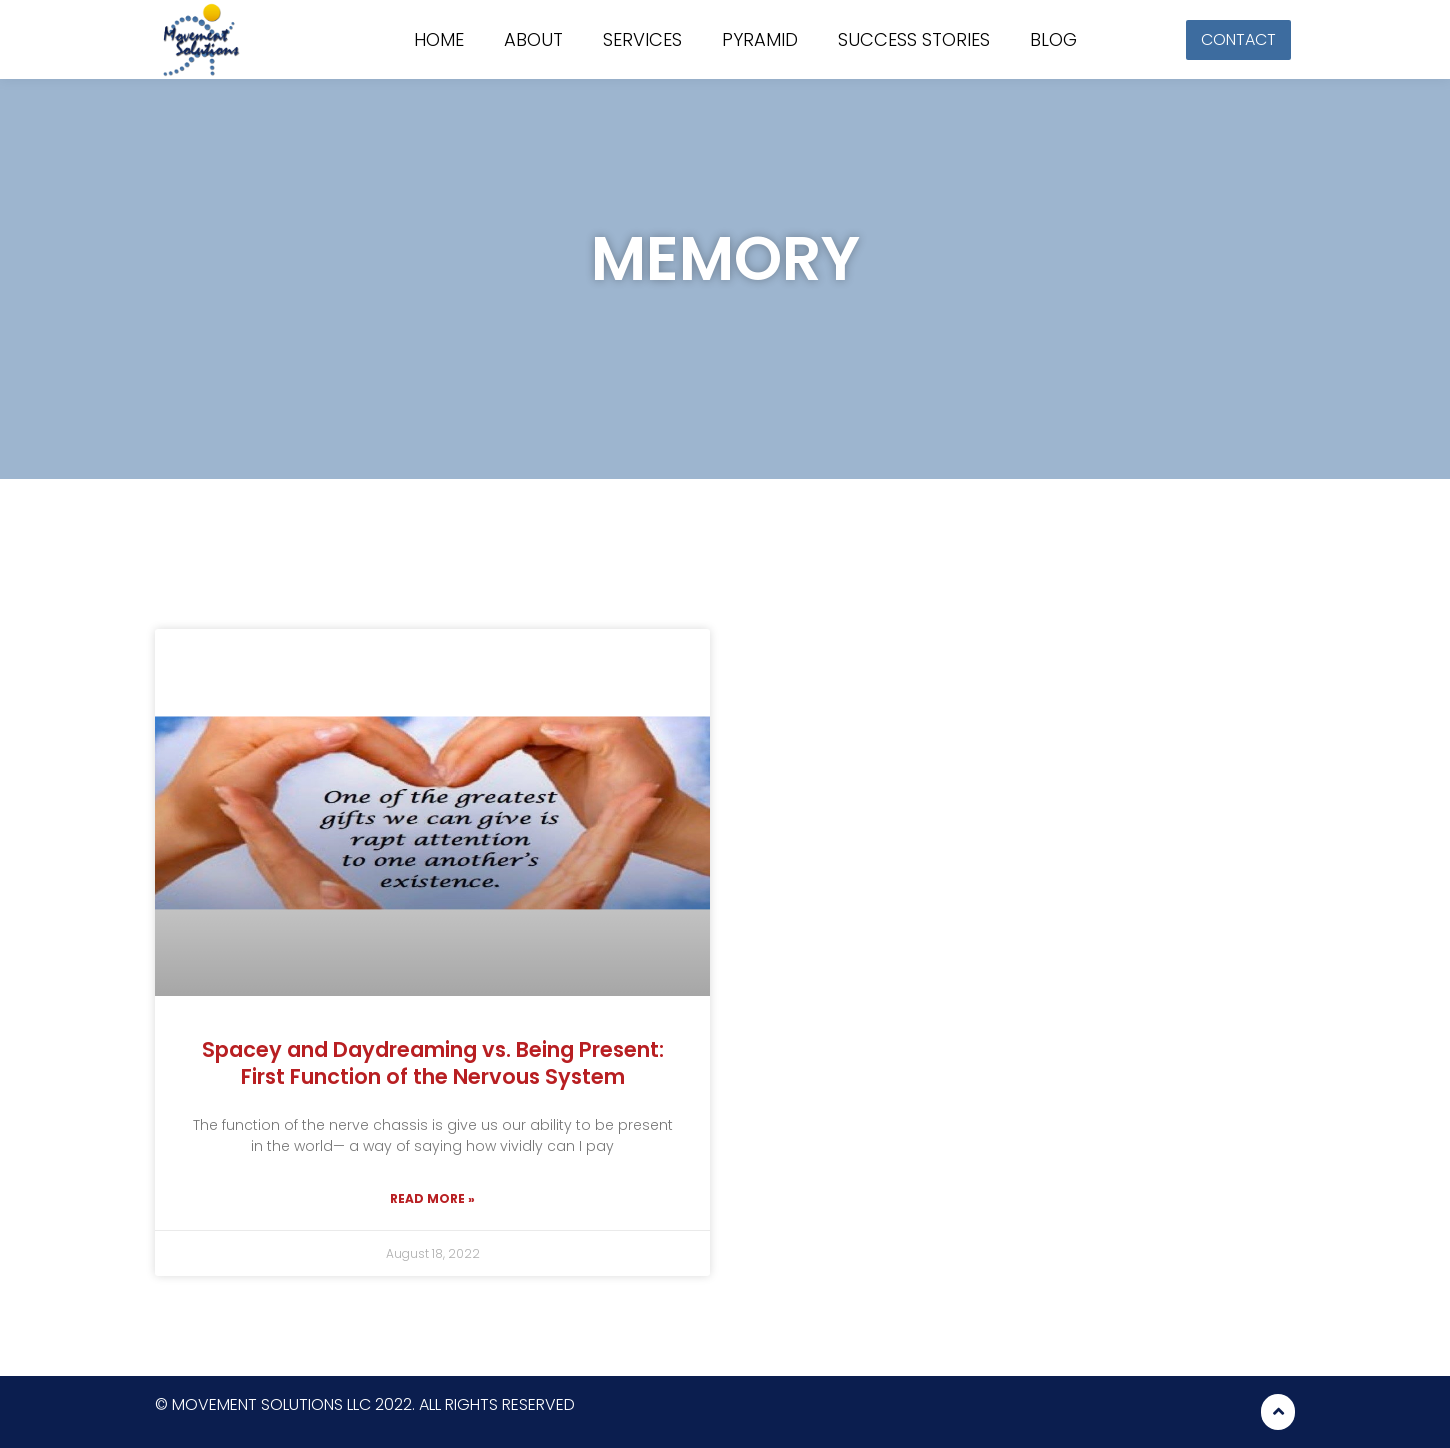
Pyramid (760, 40)
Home (439, 40)
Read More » (432, 1198)
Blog (1053, 40)
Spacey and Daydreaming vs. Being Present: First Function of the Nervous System (433, 1063)
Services (642, 40)
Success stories (914, 40)
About (533, 40)
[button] (1238, 40)
